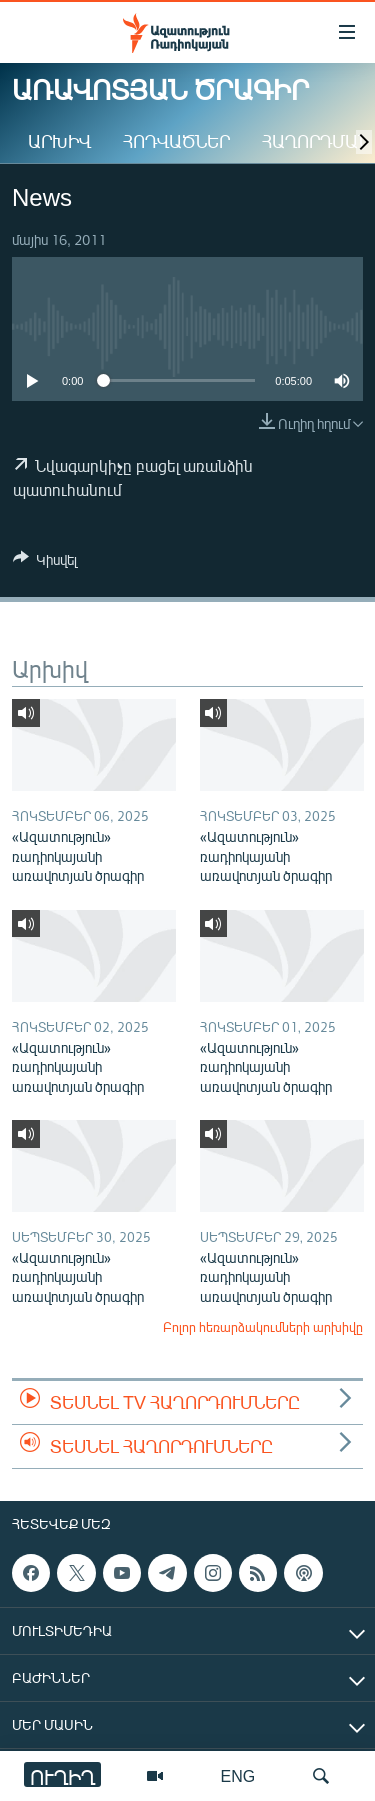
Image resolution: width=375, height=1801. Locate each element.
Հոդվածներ (176, 141)
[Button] (45, 563)
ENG (238, 1775)
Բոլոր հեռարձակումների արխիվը (263, 1327)
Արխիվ (59, 141)
